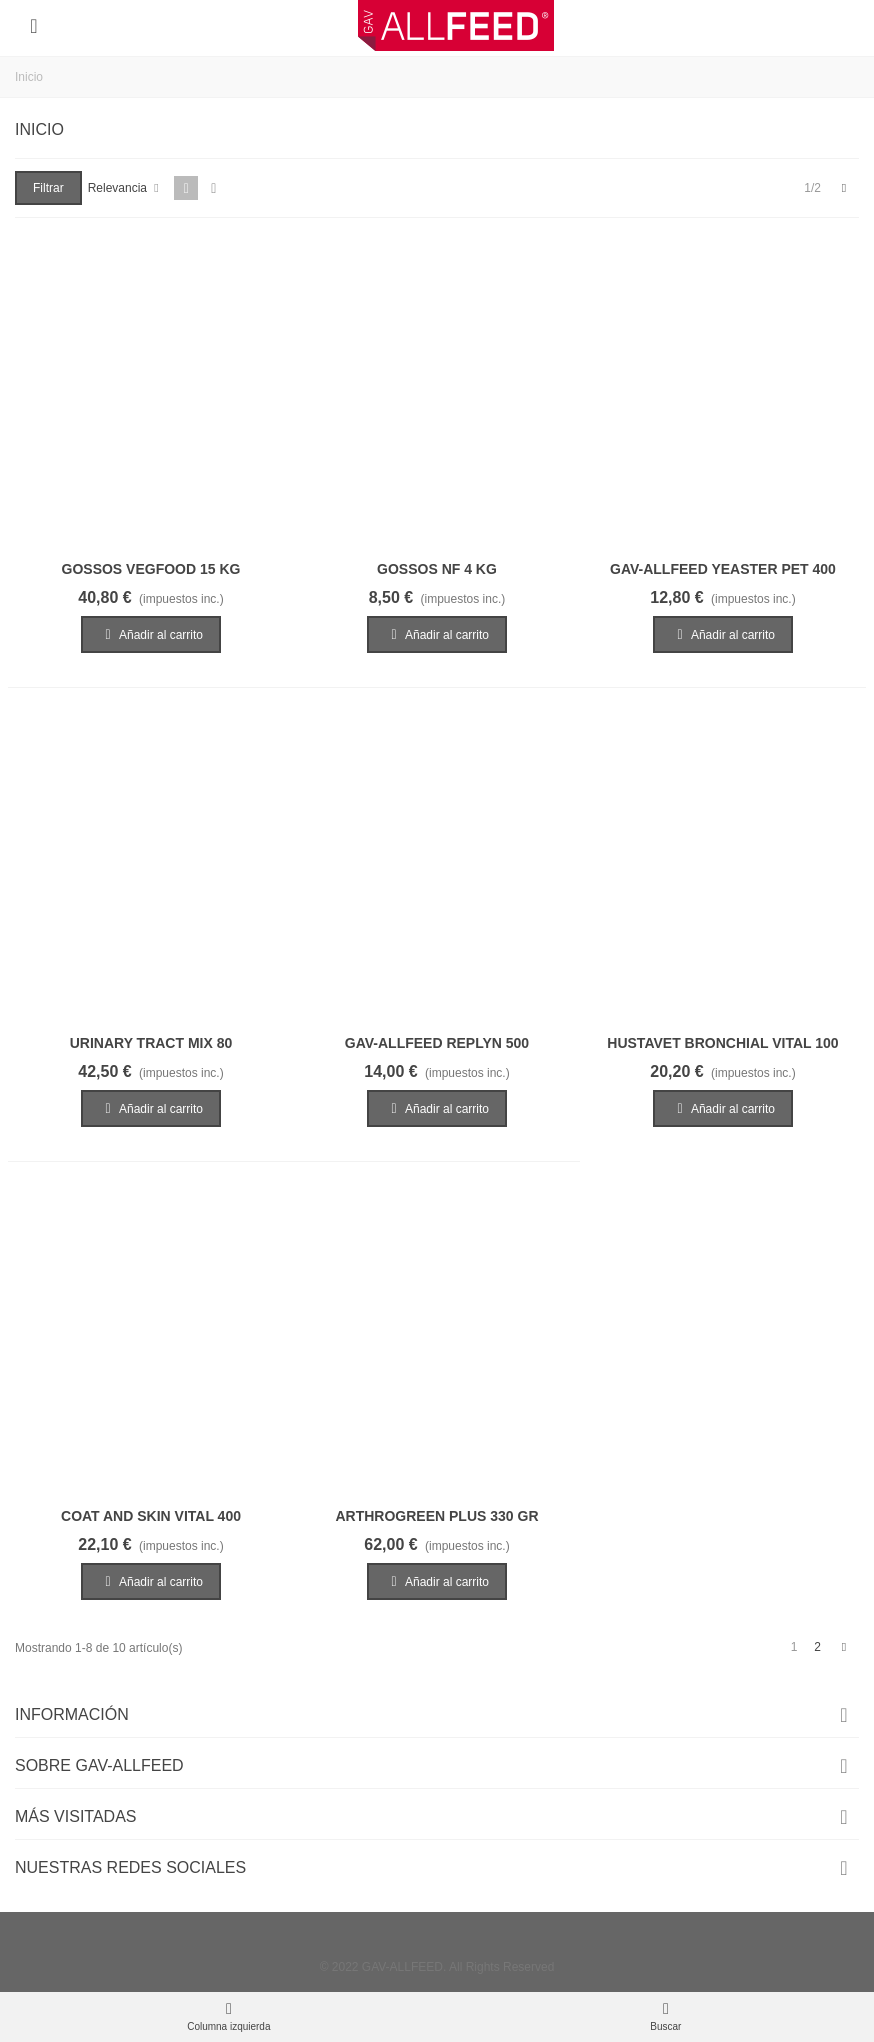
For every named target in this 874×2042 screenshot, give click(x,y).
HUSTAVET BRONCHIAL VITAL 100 (722, 1043)
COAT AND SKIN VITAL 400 (151, 1516)
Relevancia (125, 188)
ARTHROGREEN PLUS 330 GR (436, 1516)
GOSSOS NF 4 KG (437, 569)
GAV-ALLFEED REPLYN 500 (437, 1043)
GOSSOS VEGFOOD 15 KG (151, 569)
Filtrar (48, 188)
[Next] (844, 188)
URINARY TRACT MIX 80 (151, 1043)
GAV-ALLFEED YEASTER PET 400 (723, 569)
